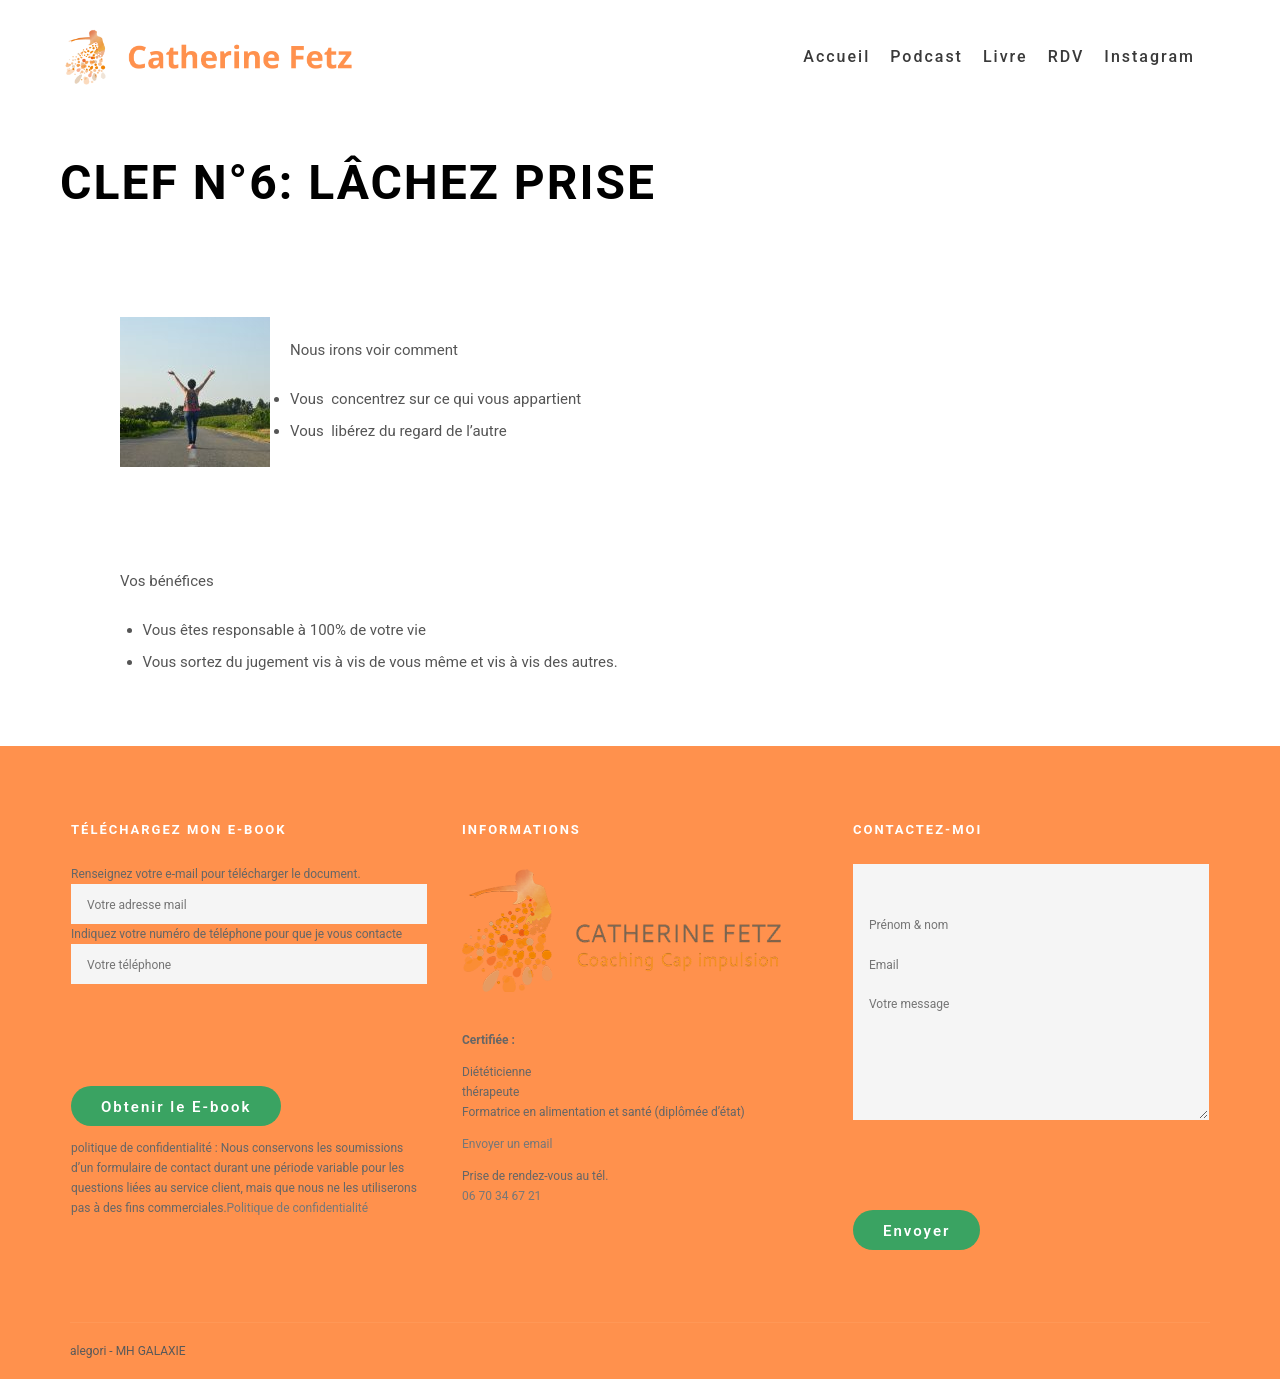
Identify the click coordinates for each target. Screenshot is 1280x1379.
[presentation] (223, 1035)
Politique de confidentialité (298, 1208)
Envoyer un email (507, 1144)
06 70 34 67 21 (501, 1196)
